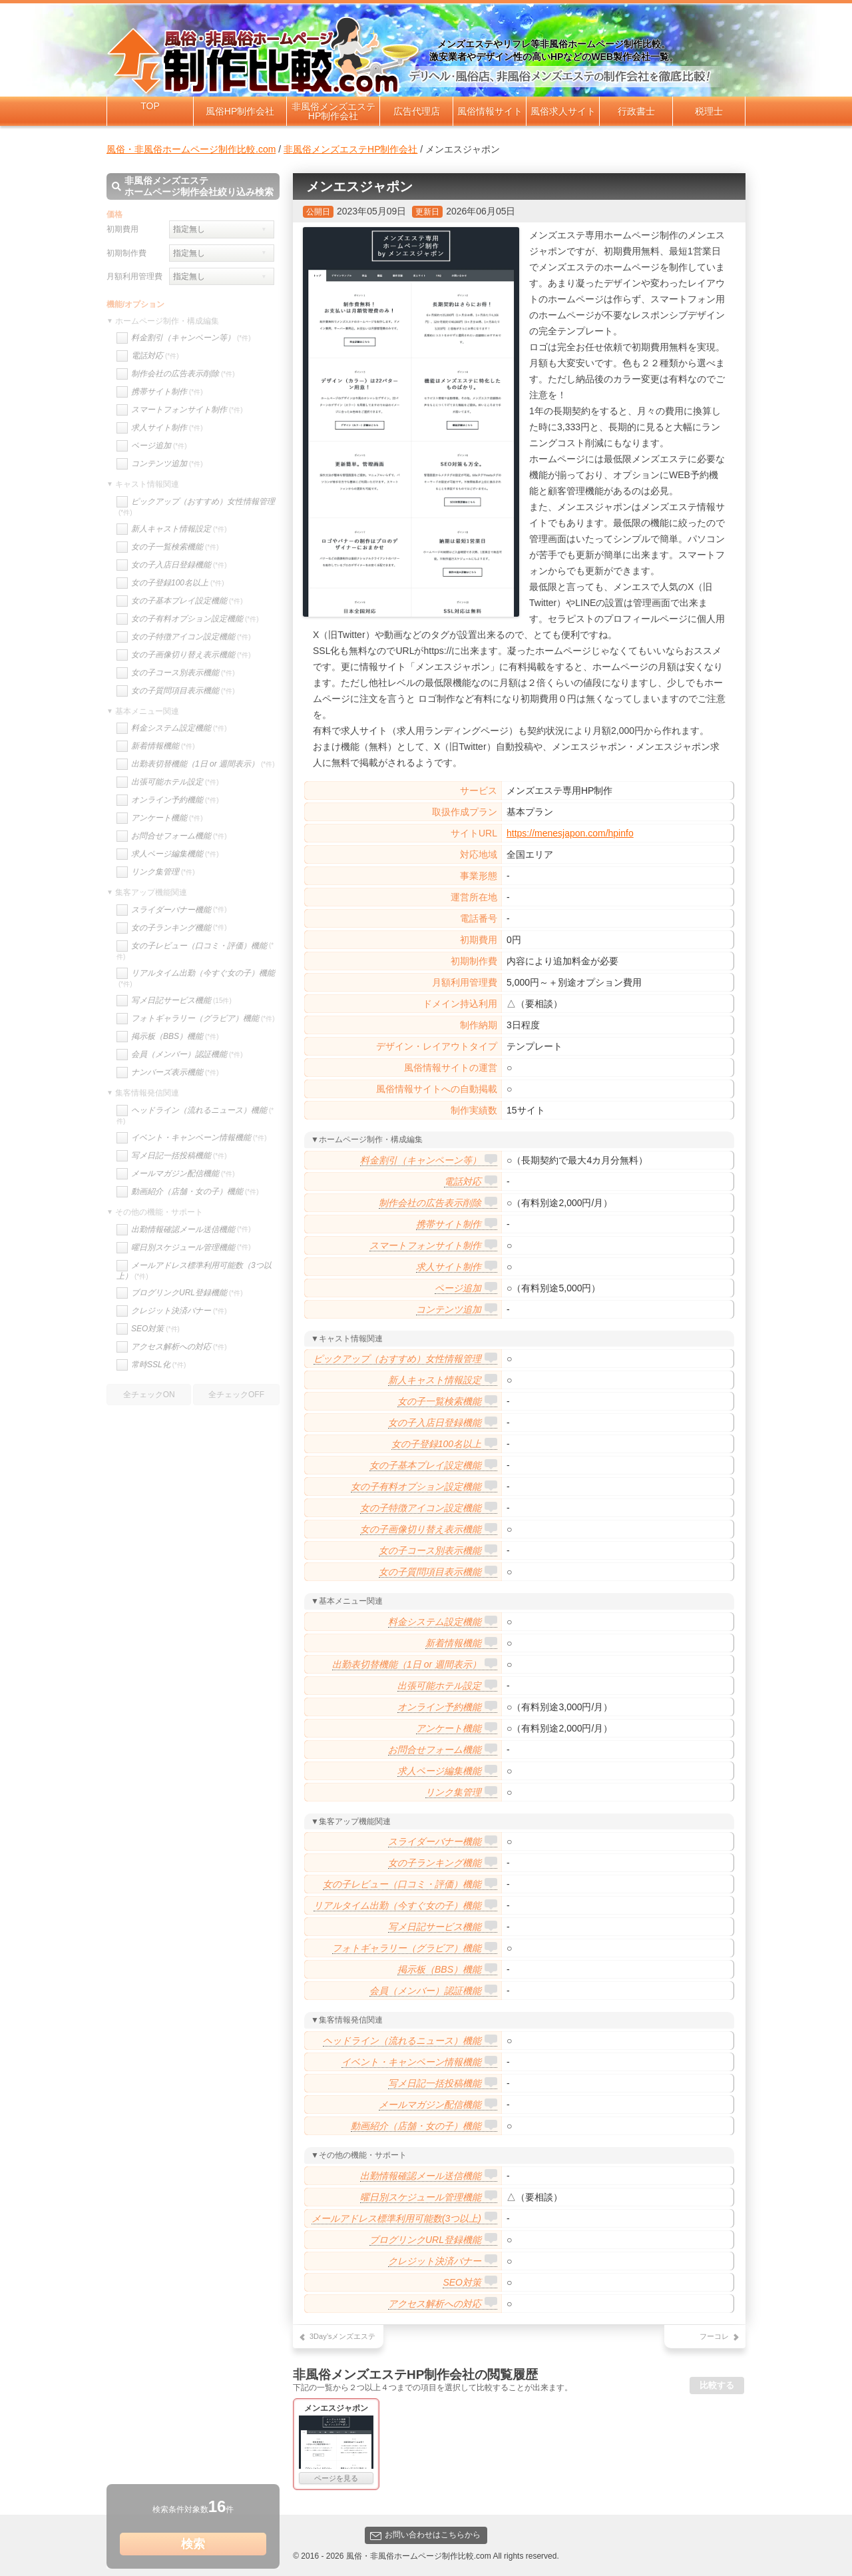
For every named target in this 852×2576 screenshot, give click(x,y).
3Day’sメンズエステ (342, 2336)
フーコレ (714, 2336)
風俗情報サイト (490, 111)
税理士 (709, 111)
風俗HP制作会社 (240, 111)
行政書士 (636, 111)
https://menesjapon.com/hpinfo (570, 833)
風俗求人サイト (563, 111)
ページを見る (336, 2478)
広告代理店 (416, 111)
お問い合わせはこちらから (425, 2535)
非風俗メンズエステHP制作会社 (333, 111)
